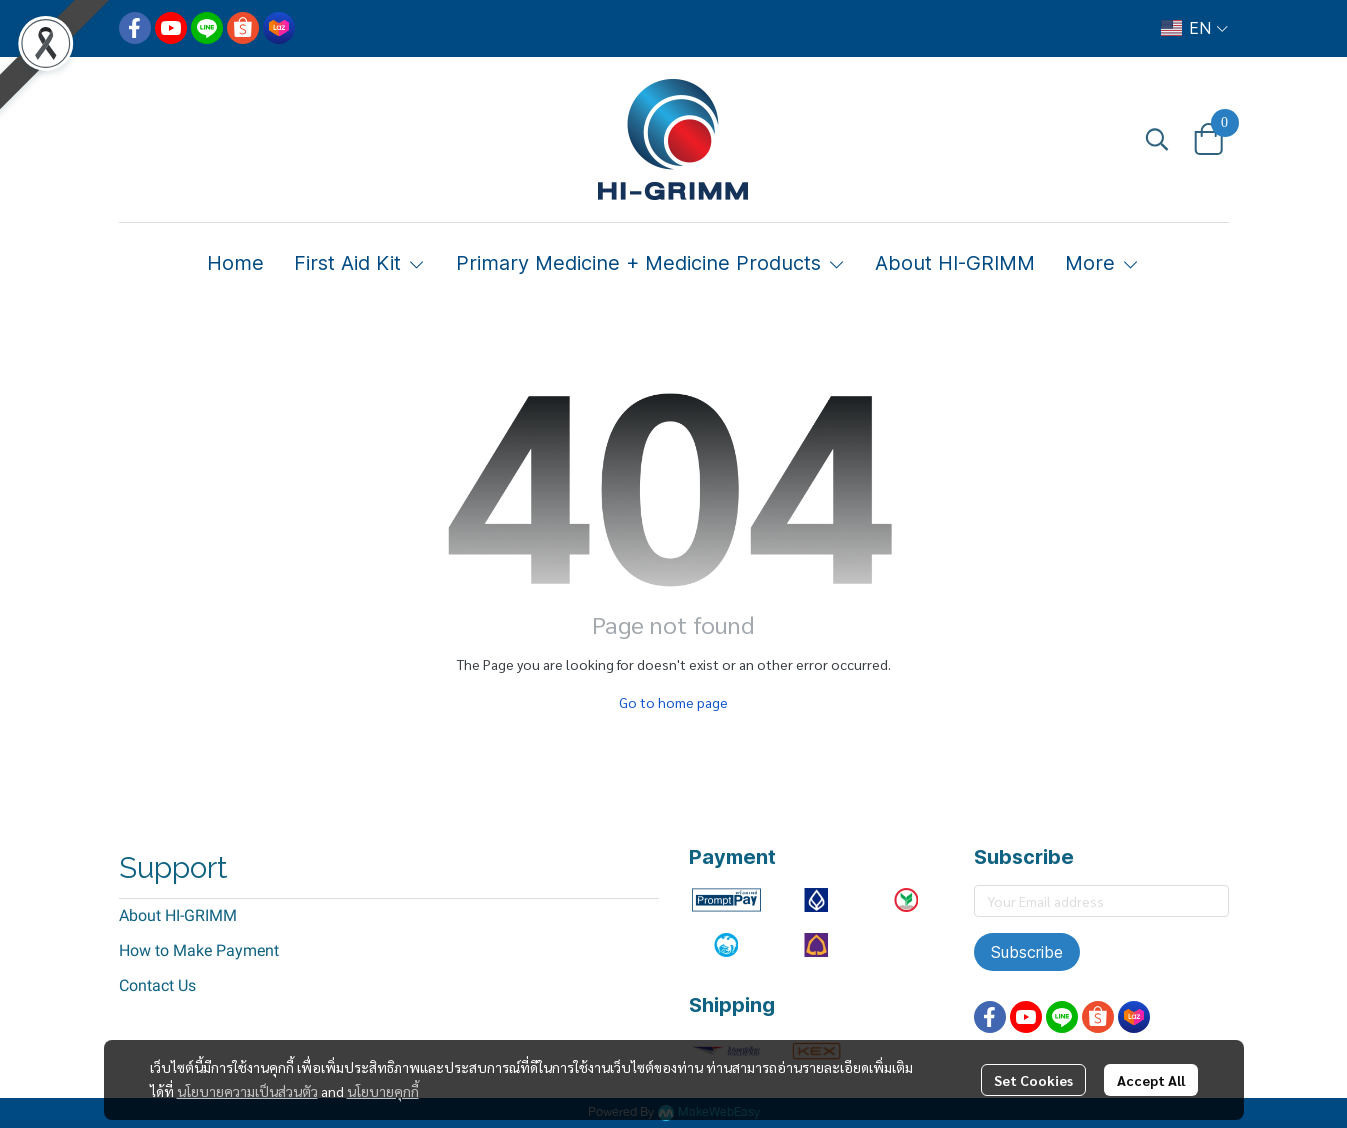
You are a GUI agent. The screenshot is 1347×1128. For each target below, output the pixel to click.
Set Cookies (1033, 1080)
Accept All (1151, 1080)
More (1102, 263)
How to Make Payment (199, 950)
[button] (1194, 28)
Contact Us (157, 985)
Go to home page (673, 702)
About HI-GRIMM (178, 915)
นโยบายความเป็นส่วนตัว (247, 1091)
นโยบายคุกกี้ (383, 1091)
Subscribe (1027, 952)
